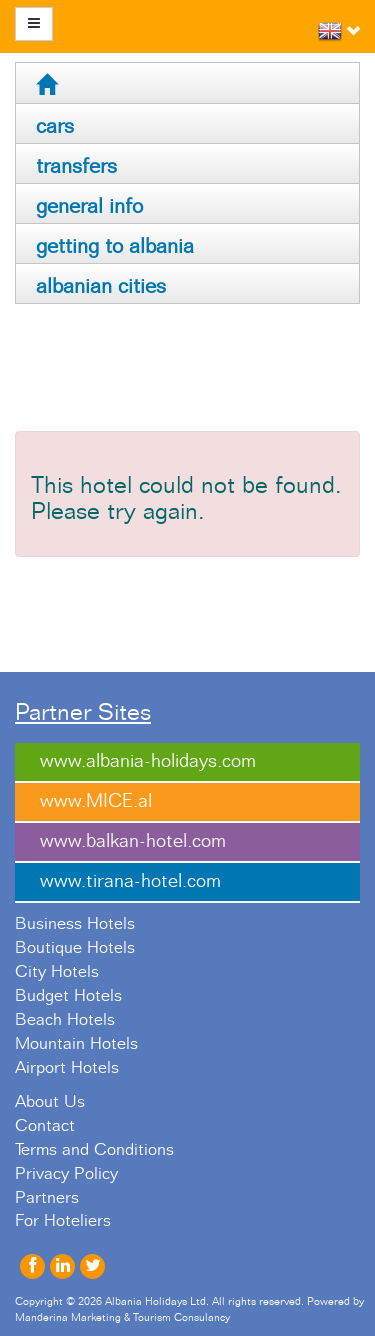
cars (55, 126)
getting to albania (115, 246)
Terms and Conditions (94, 1150)
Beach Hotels (65, 1020)
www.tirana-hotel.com (130, 881)
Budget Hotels (68, 996)
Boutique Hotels (75, 948)
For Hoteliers (63, 1221)
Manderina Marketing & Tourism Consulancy (122, 1317)
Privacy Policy (66, 1174)
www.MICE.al (96, 801)
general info (89, 206)
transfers (76, 166)
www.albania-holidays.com (148, 761)
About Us (50, 1102)
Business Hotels (75, 924)
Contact (45, 1126)
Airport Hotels (67, 1068)
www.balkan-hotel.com (133, 841)
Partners (47, 1198)
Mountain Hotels (76, 1044)
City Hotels (57, 972)
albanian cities (101, 286)
